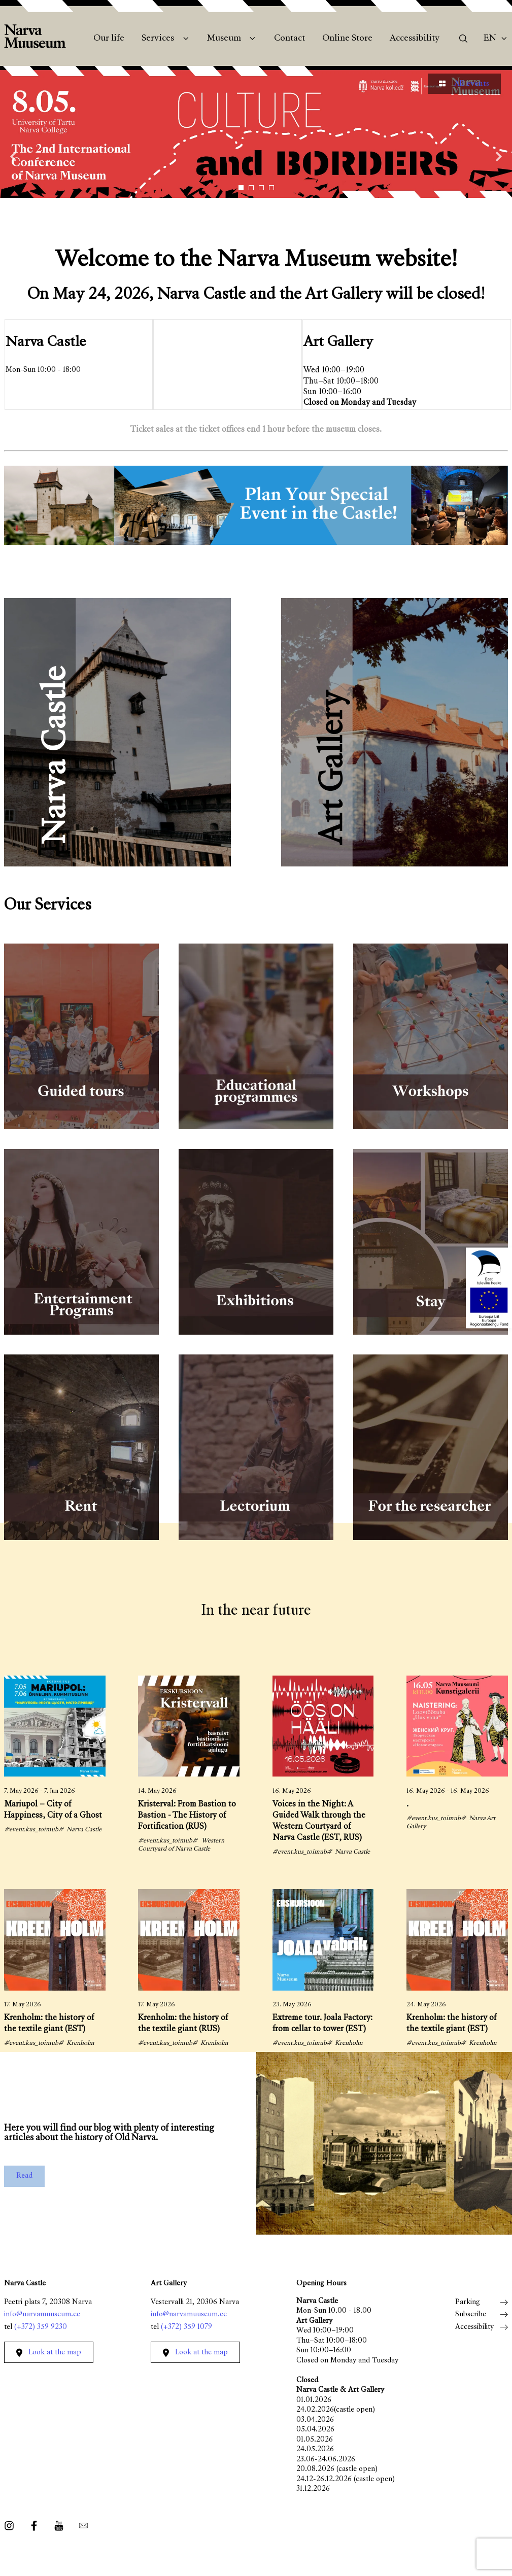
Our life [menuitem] (108, 38)
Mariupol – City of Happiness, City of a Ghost (53, 1810)
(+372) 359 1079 (186, 2327)
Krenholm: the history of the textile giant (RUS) (183, 2023)
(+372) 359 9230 (40, 2327)
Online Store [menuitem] (347, 38)
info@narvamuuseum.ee (42, 2314)
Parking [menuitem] (467, 2302)
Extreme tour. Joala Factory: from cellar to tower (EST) (322, 2023)
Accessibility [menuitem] (414, 38)
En (490, 38)
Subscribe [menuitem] (470, 2314)
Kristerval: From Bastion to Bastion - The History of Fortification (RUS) (187, 1816)
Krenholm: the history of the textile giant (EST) (49, 2023)
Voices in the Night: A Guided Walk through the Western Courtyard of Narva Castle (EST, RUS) (318, 1821)
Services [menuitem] (158, 38)
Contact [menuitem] (289, 38)
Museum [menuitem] (224, 38)
